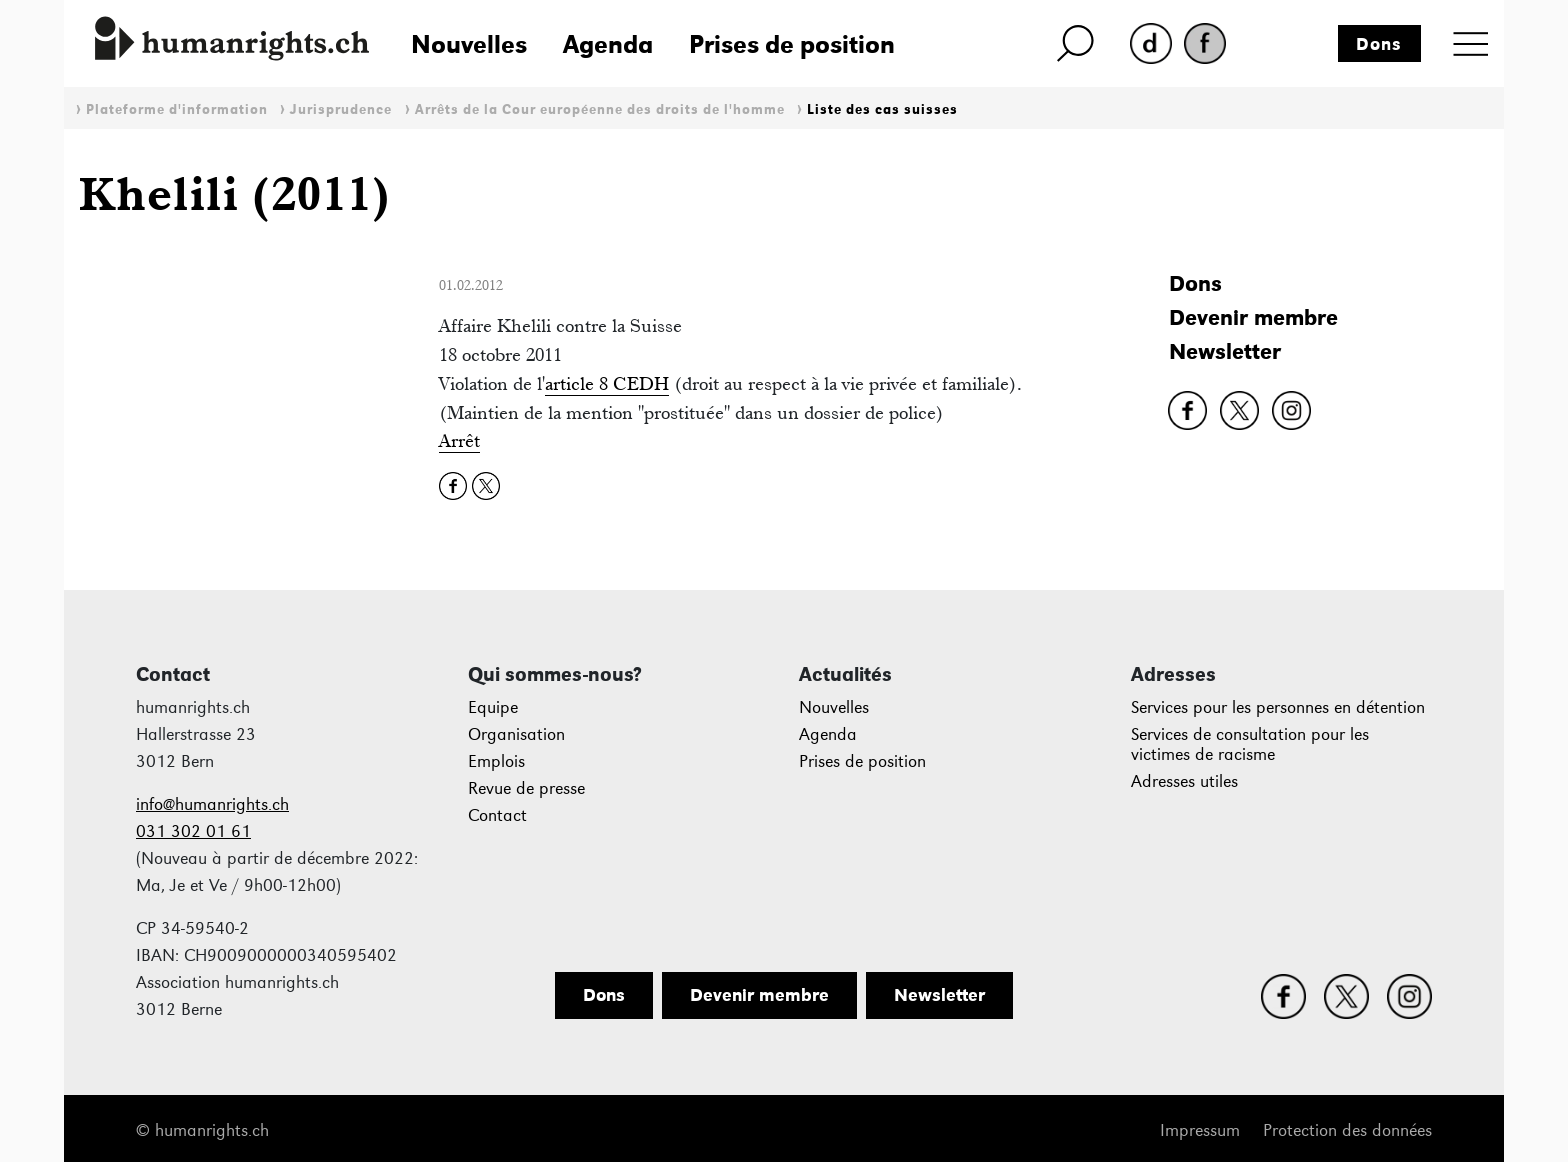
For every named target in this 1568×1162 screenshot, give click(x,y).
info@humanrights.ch (212, 804)
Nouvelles (469, 44)
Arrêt (459, 440)
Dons (1379, 44)
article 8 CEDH (607, 383)
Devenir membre (1253, 317)
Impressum (1200, 1130)
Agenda (608, 44)
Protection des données (1347, 1130)
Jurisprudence (341, 109)
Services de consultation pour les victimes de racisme (1250, 744)
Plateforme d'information (177, 109)
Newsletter (1225, 351)
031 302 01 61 (193, 831)
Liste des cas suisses (882, 109)
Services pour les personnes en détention (1278, 707)
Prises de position (792, 44)
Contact (497, 815)
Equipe (493, 707)
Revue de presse (526, 788)
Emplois (496, 761)
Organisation (516, 734)
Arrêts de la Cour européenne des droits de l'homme (600, 109)
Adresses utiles (1184, 781)
